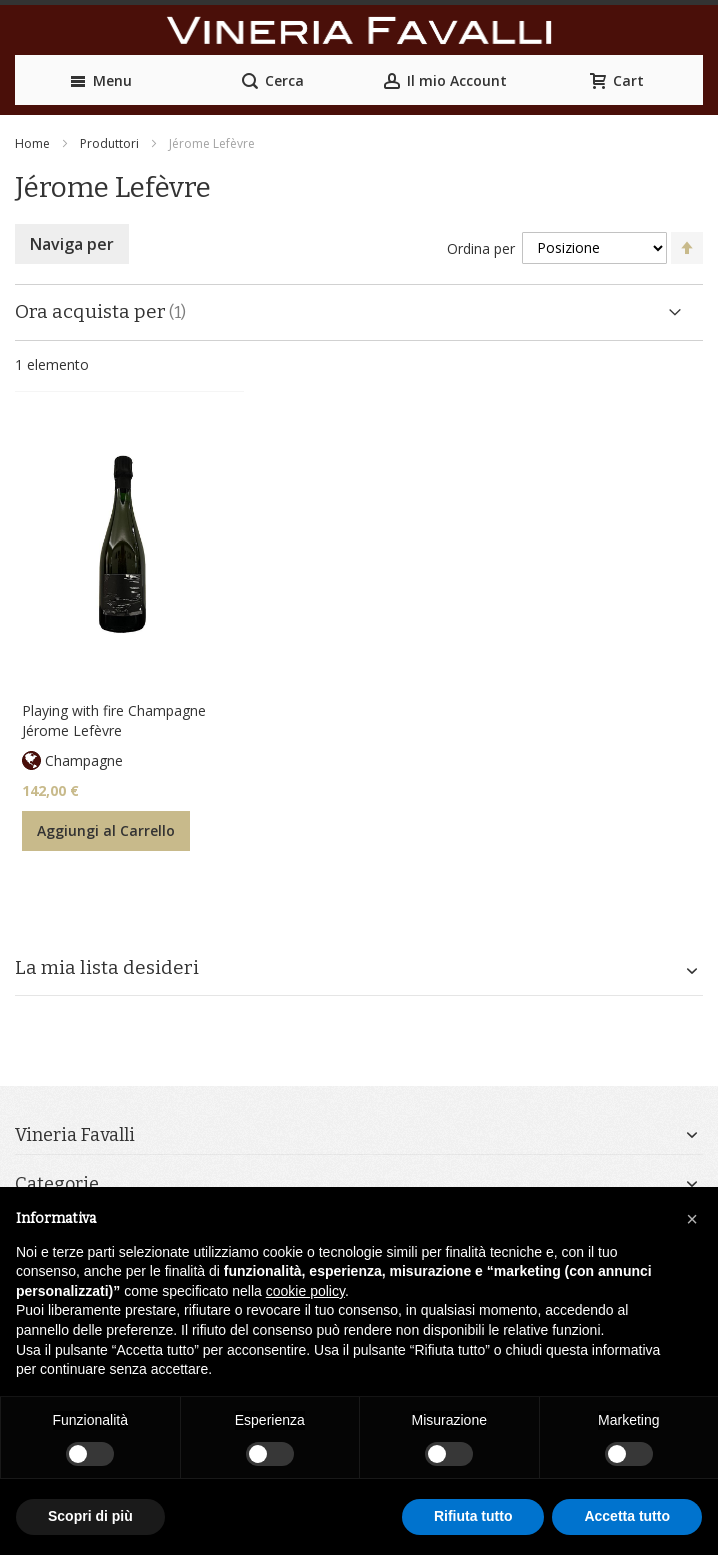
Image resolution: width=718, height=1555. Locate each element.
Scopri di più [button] (90, 1516)
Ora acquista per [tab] (90, 311)
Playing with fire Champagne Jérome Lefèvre (114, 720)
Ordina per (481, 247)
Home (32, 143)
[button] (692, 1219)
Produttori (109, 143)
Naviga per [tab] (72, 244)
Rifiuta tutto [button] (473, 1516)
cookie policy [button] (305, 1291)
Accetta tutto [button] (627, 1516)
